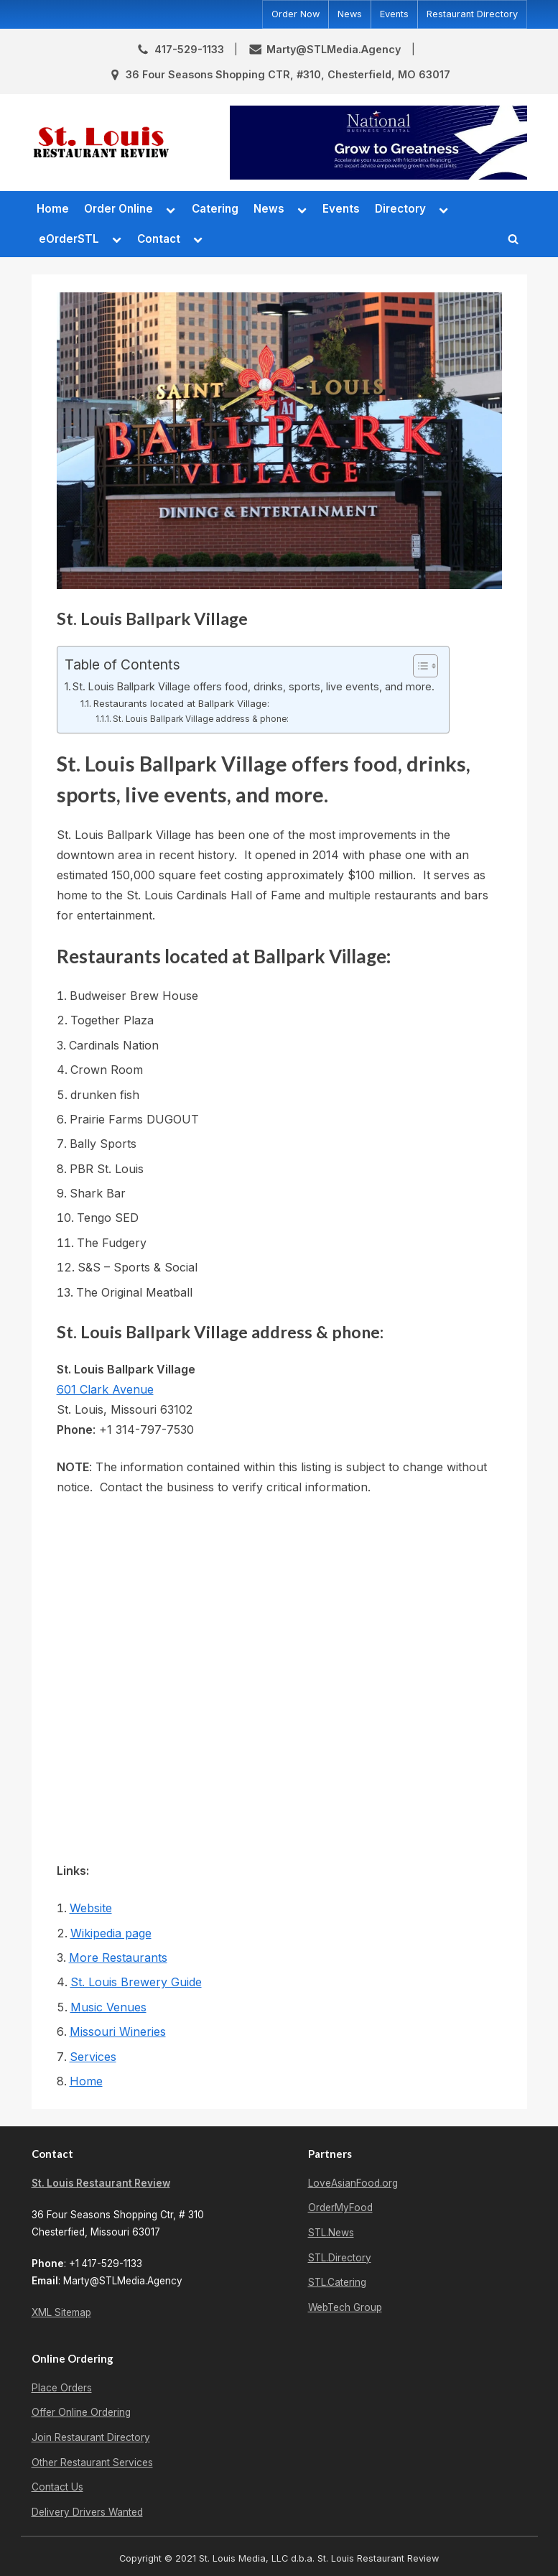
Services (93, 2056)
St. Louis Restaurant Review (101, 2183)
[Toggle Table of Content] (418, 666)
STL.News (331, 2232)
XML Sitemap (61, 2312)
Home (53, 209)
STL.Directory (339, 2258)
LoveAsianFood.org (353, 2183)
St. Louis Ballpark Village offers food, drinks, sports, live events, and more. (253, 686)
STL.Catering (337, 2282)
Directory (400, 209)
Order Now (295, 14)
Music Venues (108, 2007)
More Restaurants (118, 1957)
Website (91, 1908)
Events (394, 14)
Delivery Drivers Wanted (87, 2512)
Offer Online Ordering (81, 2412)
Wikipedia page (111, 1933)
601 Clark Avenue (105, 1389)
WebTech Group (345, 2307)
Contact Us (57, 2487)
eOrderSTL (69, 239)
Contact (158, 239)
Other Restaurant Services (92, 2462)
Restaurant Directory (472, 14)
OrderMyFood (340, 2207)
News (350, 14)
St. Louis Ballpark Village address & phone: (201, 719)
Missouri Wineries (118, 2031)
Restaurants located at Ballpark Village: (181, 703)
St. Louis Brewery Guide (136, 1982)
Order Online (118, 209)
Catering (215, 209)
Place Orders (62, 2388)
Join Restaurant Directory (91, 2437)
